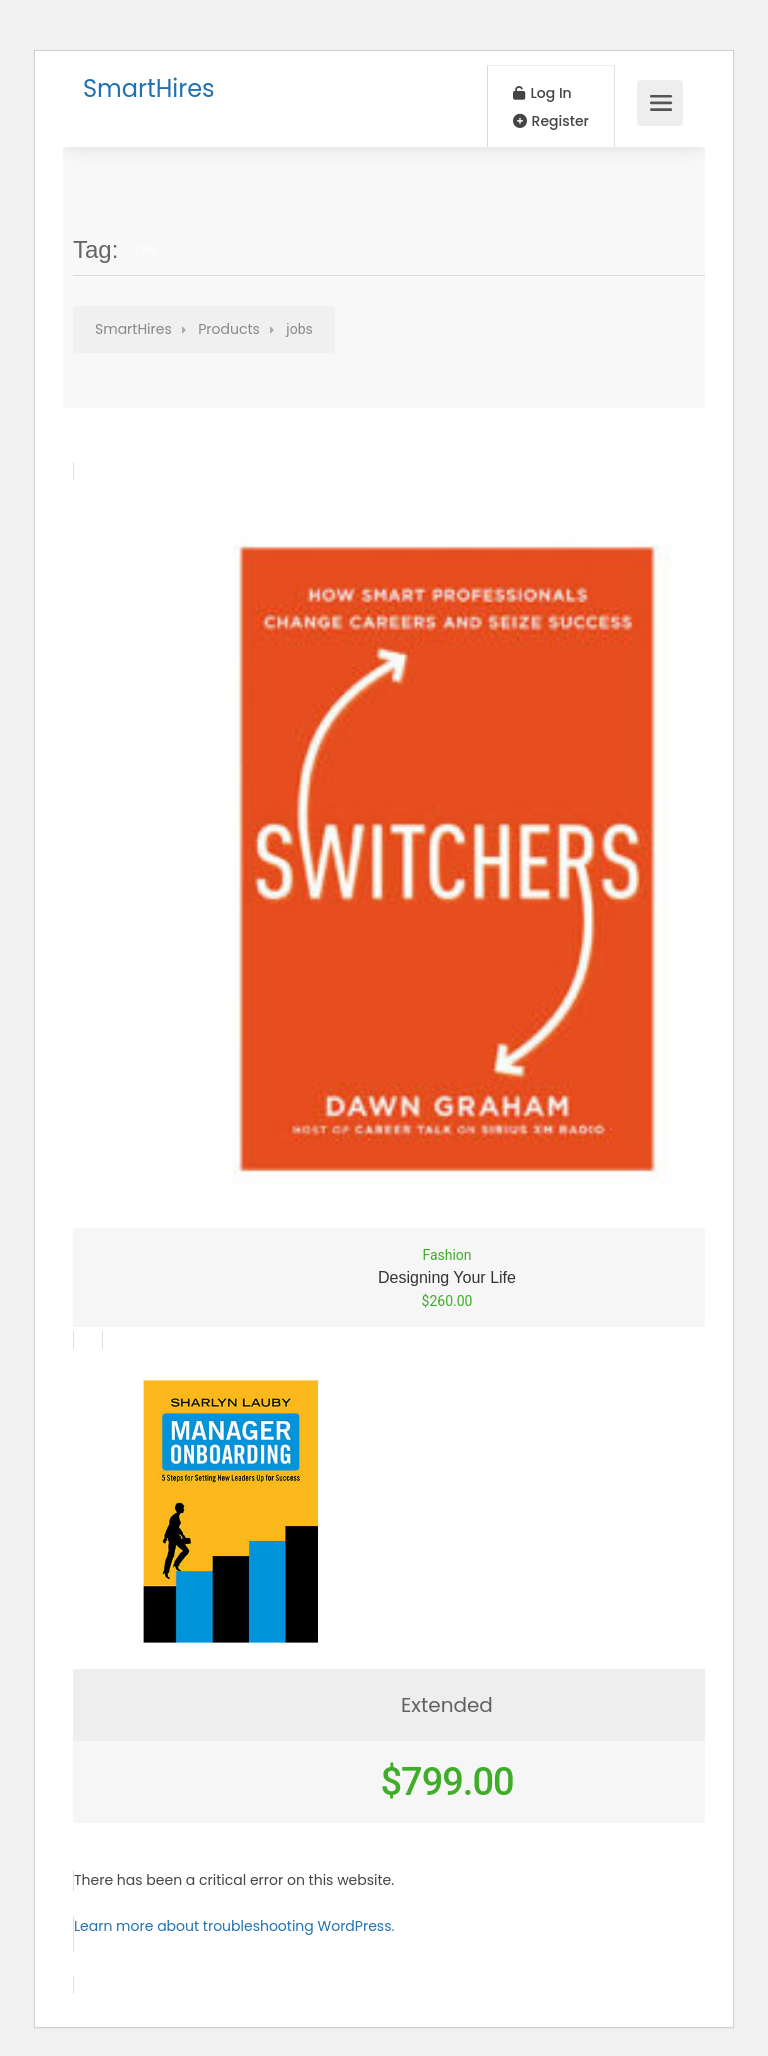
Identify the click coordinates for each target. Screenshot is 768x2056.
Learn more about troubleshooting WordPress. (234, 1926)
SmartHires (149, 88)
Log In (542, 93)
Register (551, 121)
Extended (447, 1705)
